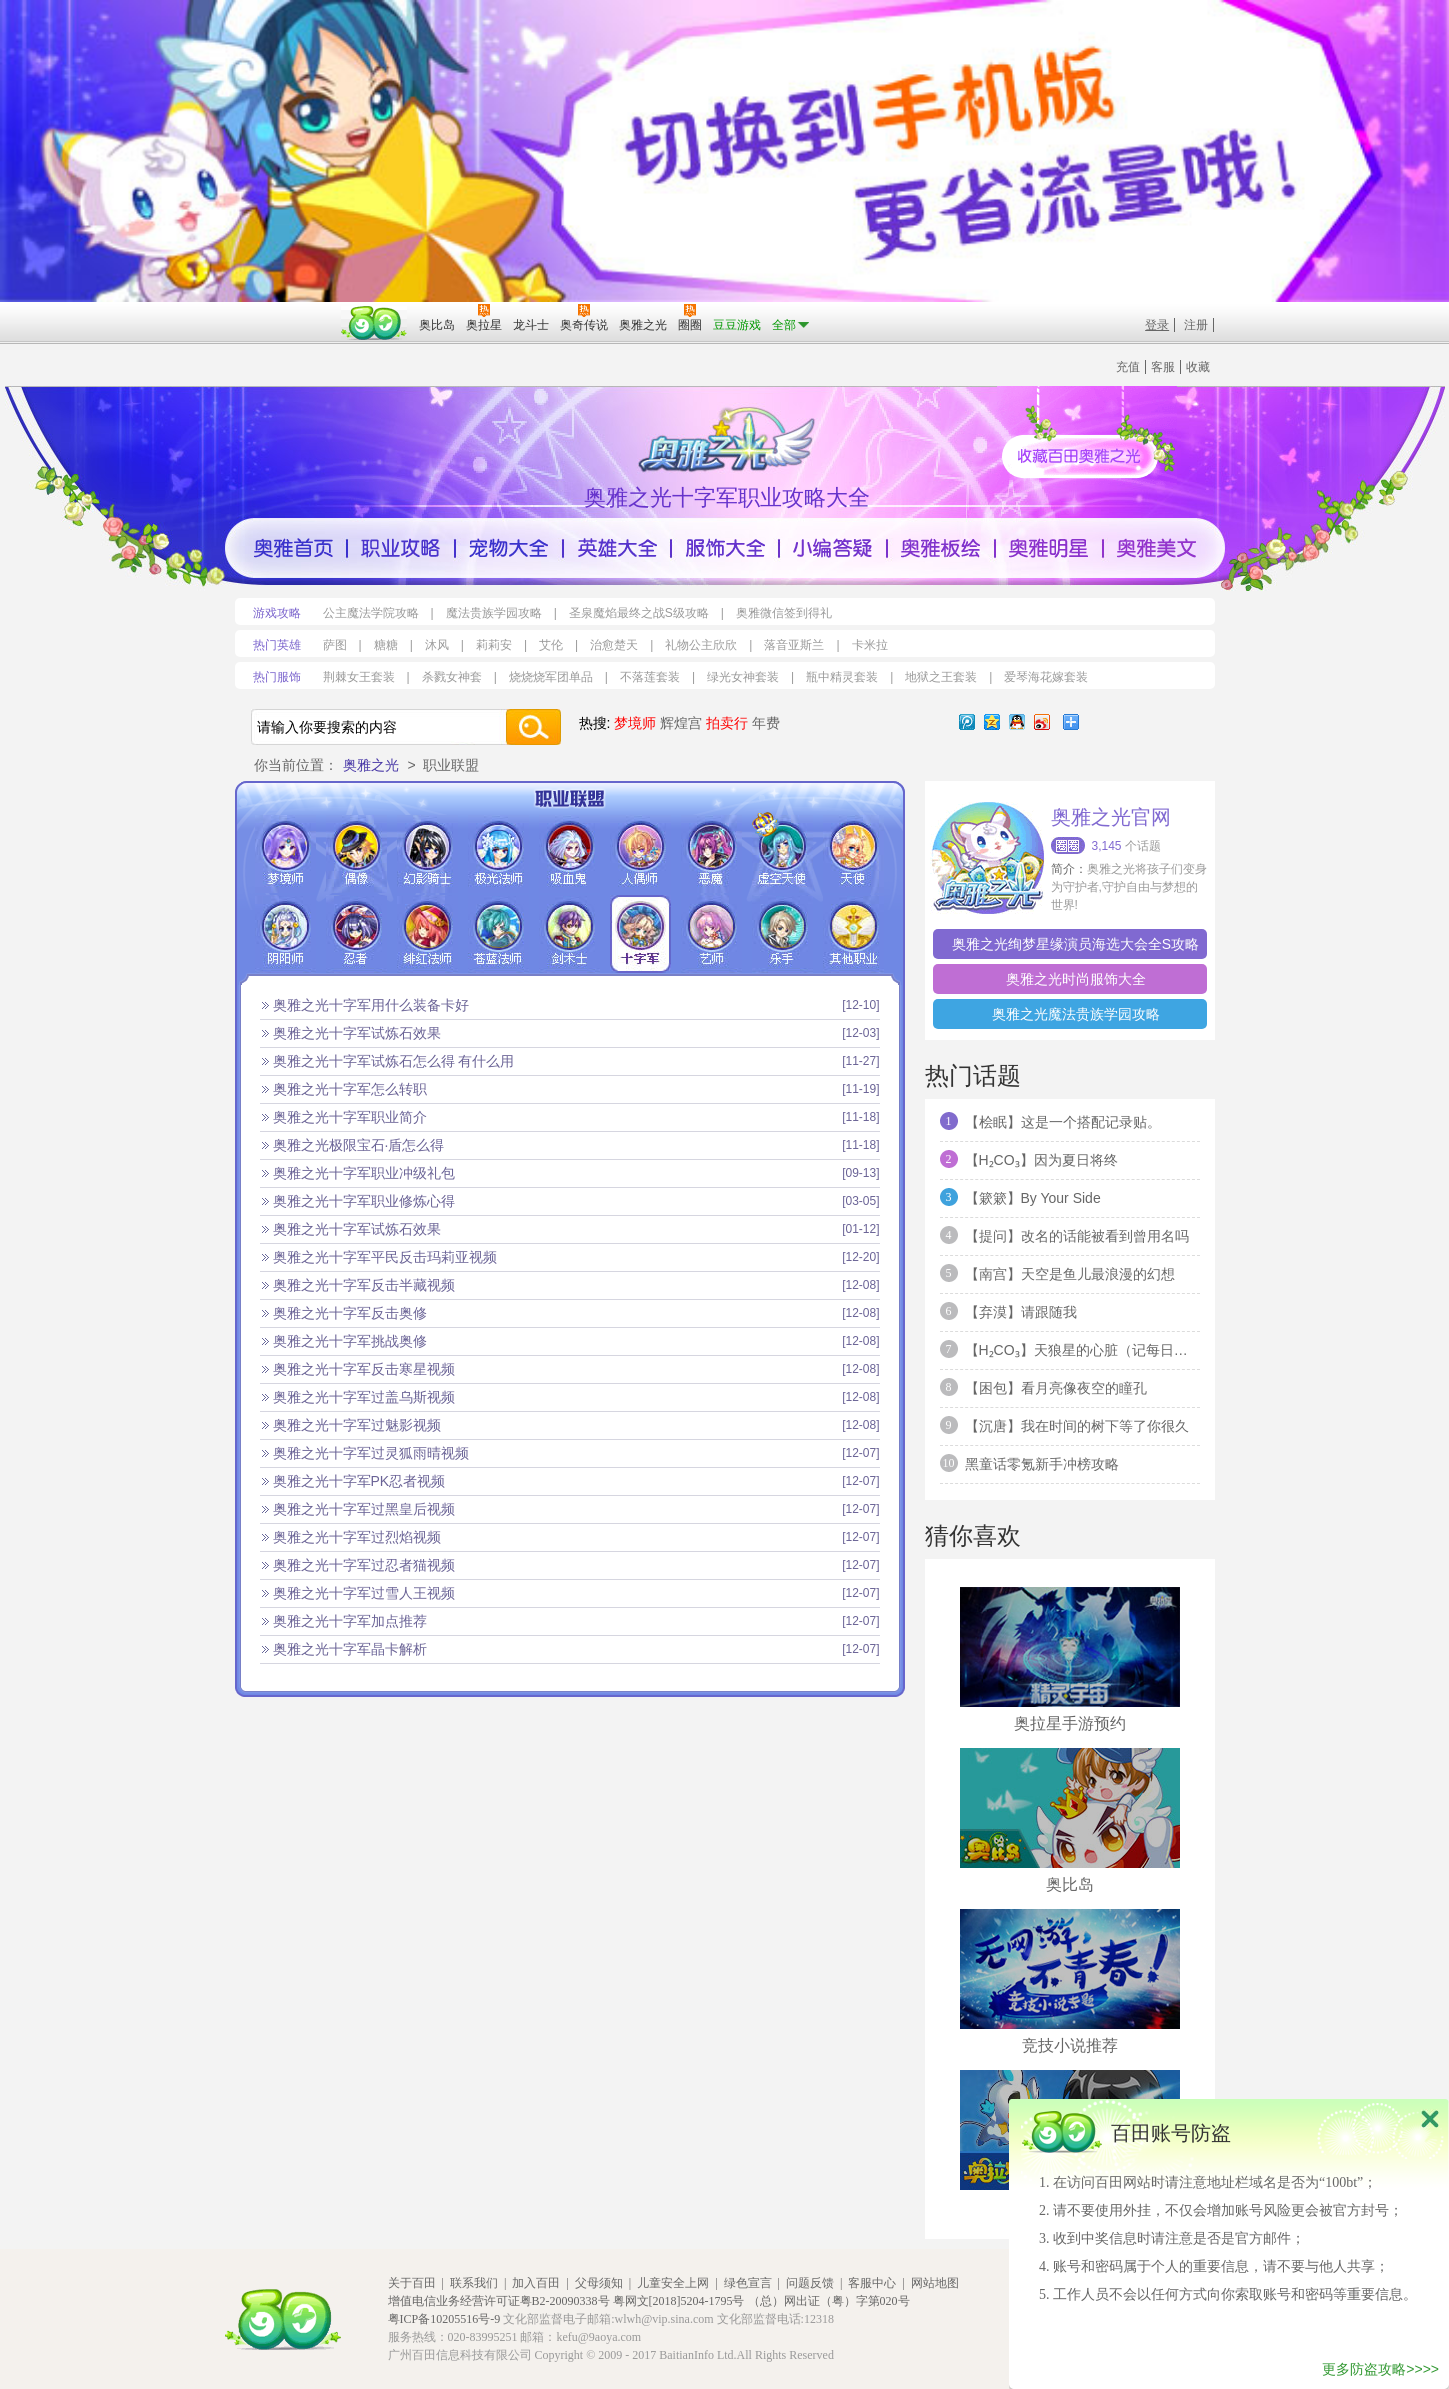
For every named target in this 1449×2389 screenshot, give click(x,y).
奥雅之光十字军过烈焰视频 (357, 1537)
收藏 (1198, 367)
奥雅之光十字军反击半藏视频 (364, 1285)
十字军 (640, 934)
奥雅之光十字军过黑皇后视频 (364, 1509)
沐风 (437, 645)
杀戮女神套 (452, 677)
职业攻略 (401, 548)
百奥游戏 (285, 311)
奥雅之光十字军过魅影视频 (357, 1425)
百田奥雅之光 (730, 438)
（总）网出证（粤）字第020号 (829, 2301)
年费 (766, 723)
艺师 (711, 934)
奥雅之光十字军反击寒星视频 (364, 1369)
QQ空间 (992, 722)
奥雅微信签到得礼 (784, 613)
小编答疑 (833, 548)
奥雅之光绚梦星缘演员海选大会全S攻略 (1075, 944)
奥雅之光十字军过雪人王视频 (364, 1593)
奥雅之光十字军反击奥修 (350, 1313)
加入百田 (536, 2283)
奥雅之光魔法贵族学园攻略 (1076, 1014)
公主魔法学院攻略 (371, 613)
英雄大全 (617, 548)
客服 (1163, 367)
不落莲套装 (650, 677)
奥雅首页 (293, 548)
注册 (1196, 325)
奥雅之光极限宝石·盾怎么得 (359, 1145)
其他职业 (853, 934)
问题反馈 (810, 2283)
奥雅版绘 (941, 548)
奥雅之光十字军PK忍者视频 (359, 1481)
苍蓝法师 (498, 934)
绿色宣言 (748, 2283)
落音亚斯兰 (794, 645)
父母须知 (599, 2283)
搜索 (533, 727)
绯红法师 (427, 934)
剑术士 (569, 934)
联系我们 (474, 2283)
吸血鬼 (569, 854)
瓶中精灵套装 (842, 677)
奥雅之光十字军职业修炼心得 (364, 1201)
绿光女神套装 (743, 677)
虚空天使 (782, 854)
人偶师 (640, 854)
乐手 (782, 934)
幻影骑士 (427, 854)
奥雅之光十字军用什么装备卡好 (371, 1005)
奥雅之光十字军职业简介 (350, 1117)
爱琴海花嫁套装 (1046, 677)
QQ (1017, 722)
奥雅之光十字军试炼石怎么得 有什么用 (394, 1061)
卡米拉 (870, 645)
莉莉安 (494, 645)
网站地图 (935, 2283)
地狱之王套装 (941, 677)
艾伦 (551, 645)
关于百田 (412, 2283)
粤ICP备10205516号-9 (444, 2319)
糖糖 (386, 645)
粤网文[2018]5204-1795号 (679, 2301)
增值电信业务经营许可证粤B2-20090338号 (499, 2301)
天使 (853, 854)
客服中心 (872, 2283)
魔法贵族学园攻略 (494, 613)
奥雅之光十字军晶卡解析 (350, 1649)
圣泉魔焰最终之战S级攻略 (639, 613)
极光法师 (498, 854)
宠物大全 (509, 548)
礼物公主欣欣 (701, 645)
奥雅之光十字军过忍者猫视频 (364, 1565)
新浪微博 (1042, 722)
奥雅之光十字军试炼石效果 (357, 1033)
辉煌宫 (681, 723)
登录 (1157, 325)
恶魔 (711, 854)
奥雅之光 (371, 765)
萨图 (335, 645)
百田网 (374, 323)
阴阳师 (285, 934)
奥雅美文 (1157, 548)
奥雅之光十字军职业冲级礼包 (364, 1173)
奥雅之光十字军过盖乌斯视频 (364, 1397)
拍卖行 (727, 723)
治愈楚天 (614, 645)
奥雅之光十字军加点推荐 (350, 1621)
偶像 (356, 854)
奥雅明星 (1049, 548)
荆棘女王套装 (359, 677)
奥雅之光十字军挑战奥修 (350, 1341)
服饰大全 (725, 548)
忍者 (356, 934)
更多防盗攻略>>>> (1380, 2369)
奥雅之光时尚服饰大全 (1076, 979)
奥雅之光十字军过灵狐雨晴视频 (371, 1453)
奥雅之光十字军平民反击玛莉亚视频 (385, 1257)
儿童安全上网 (673, 2283)
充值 (1128, 367)
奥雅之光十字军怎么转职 (350, 1089)
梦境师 (635, 723)
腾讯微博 (967, 722)
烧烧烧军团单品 (551, 677)
